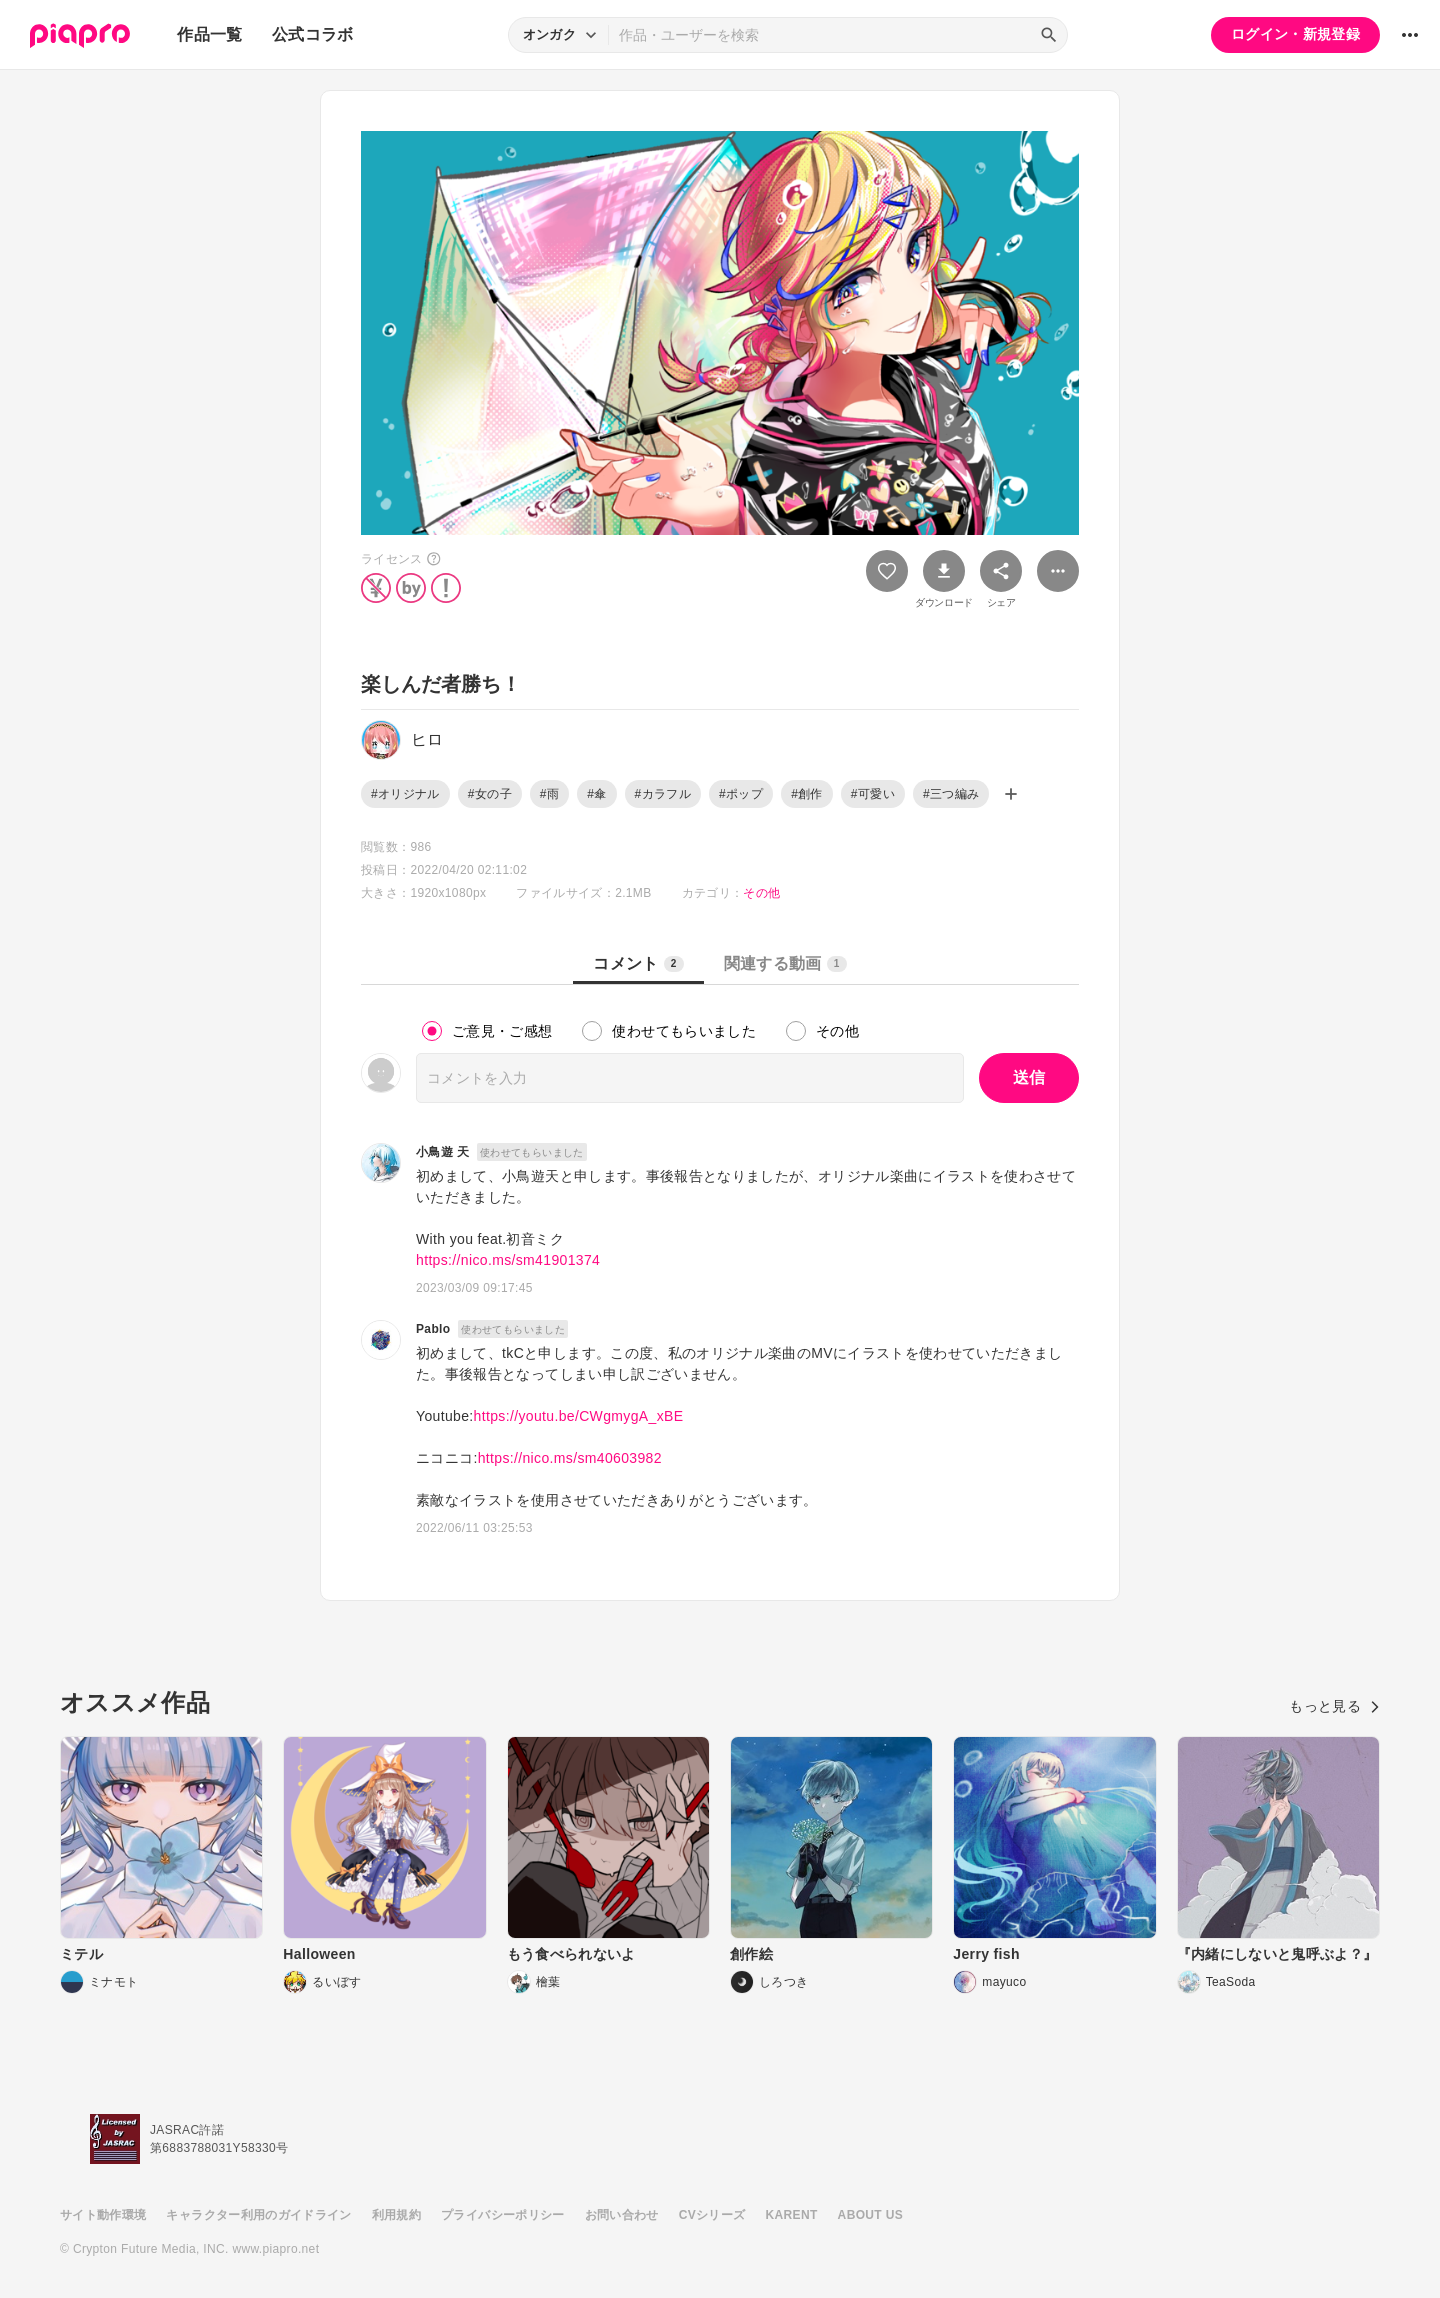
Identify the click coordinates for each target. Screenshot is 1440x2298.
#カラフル (663, 794)
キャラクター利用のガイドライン (258, 2215)
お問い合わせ (622, 2215)
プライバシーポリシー (503, 2215)
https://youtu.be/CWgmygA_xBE (579, 1416)
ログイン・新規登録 (1295, 34)
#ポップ (741, 794)
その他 (761, 893)
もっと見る (1334, 1706)
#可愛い (873, 794)
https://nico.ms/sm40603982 (570, 1458)
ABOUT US (870, 2215)
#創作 (807, 794)
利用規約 (396, 2215)
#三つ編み (951, 794)
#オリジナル (405, 794)
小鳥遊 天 (442, 1152)
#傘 (596, 794)
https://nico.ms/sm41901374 (508, 1260)
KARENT (792, 2215)
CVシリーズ (712, 2215)
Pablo (433, 1329)
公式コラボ (313, 34)
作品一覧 (209, 34)
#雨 (549, 794)
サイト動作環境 (103, 2215)
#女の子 (490, 794)
